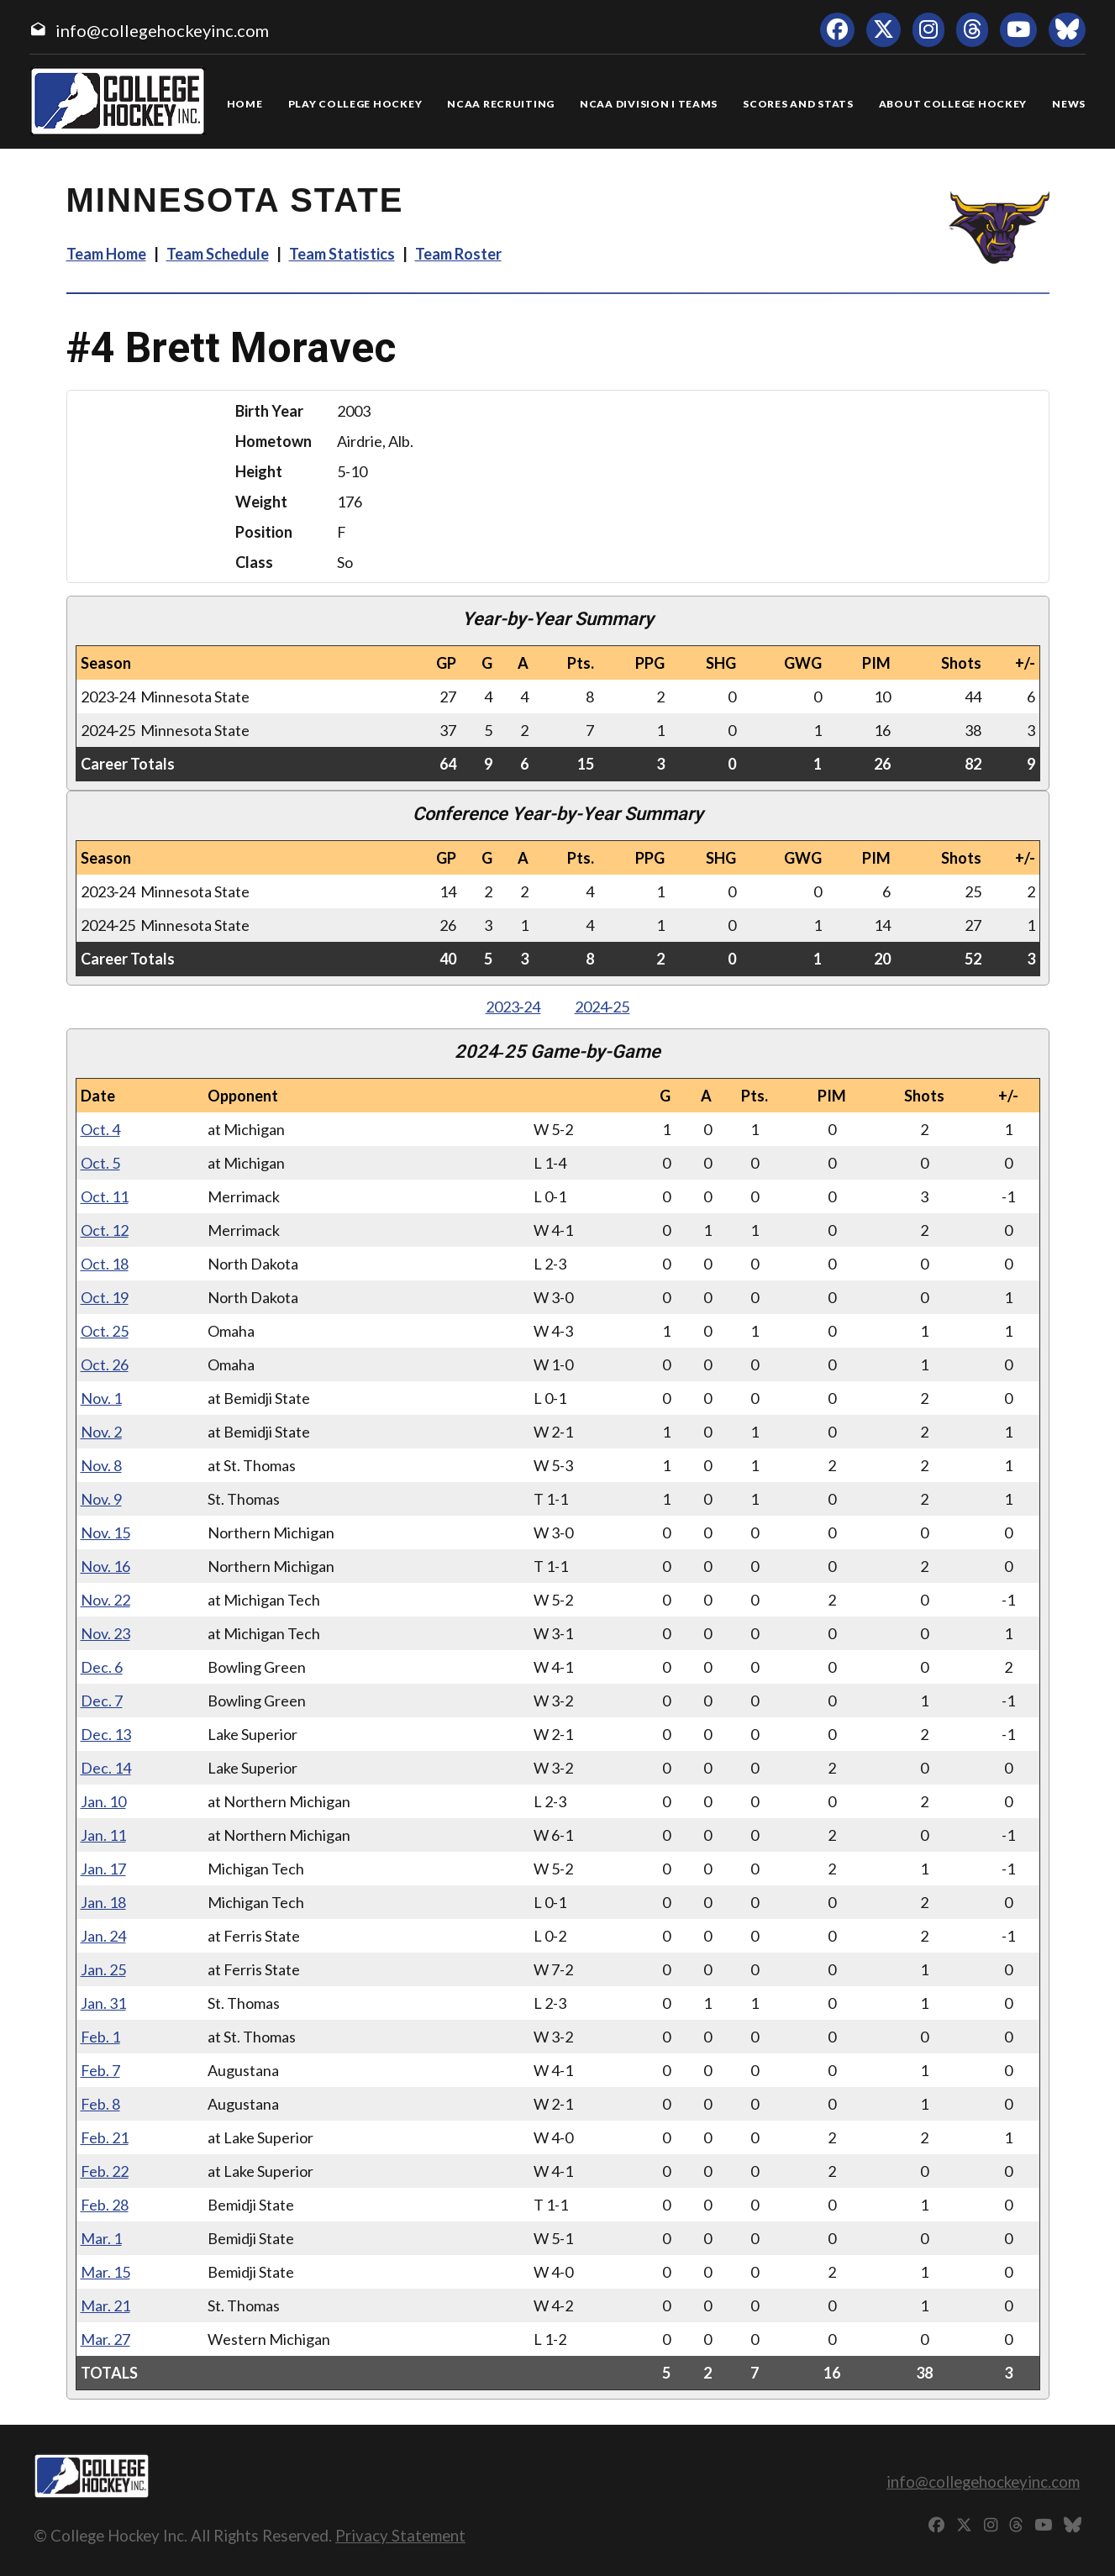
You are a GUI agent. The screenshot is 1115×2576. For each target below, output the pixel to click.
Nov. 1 (101, 1398)
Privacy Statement (400, 2535)
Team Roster (458, 253)
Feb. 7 (100, 2070)
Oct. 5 (100, 1163)
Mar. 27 (105, 2339)
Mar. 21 (105, 2305)
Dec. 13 (106, 1734)
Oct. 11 (105, 1196)
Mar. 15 (105, 2272)
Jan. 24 (103, 1936)
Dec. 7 (102, 1700)
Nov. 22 (105, 1599)
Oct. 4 (100, 1129)
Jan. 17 (103, 1868)
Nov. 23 (105, 1633)
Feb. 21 (105, 2137)
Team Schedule (217, 253)
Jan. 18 (103, 1902)
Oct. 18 (105, 1263)
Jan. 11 (103, 1835)
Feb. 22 (105, 2171)
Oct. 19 (105, 1297)
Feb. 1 (100, 2036)
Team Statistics (342, 253)
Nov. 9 (101, 1499)
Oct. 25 (105, 1331)
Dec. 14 (106, 1768)
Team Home (106, 253)
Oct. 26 (105, 1364)
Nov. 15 (105, 1532)
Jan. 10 (103, 1801)
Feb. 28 (105, 2204)
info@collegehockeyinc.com (162, 30)
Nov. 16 (105, 1566)
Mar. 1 (101, 2238)
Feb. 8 (100, 2104)
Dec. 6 (102, 1667)
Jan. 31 (103, 2003)
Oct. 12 (105, 1230)
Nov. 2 (101, 1431)
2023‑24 (513, 1006)
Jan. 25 (103, 1969)
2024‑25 (602, 1006)
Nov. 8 (101, 1465)
